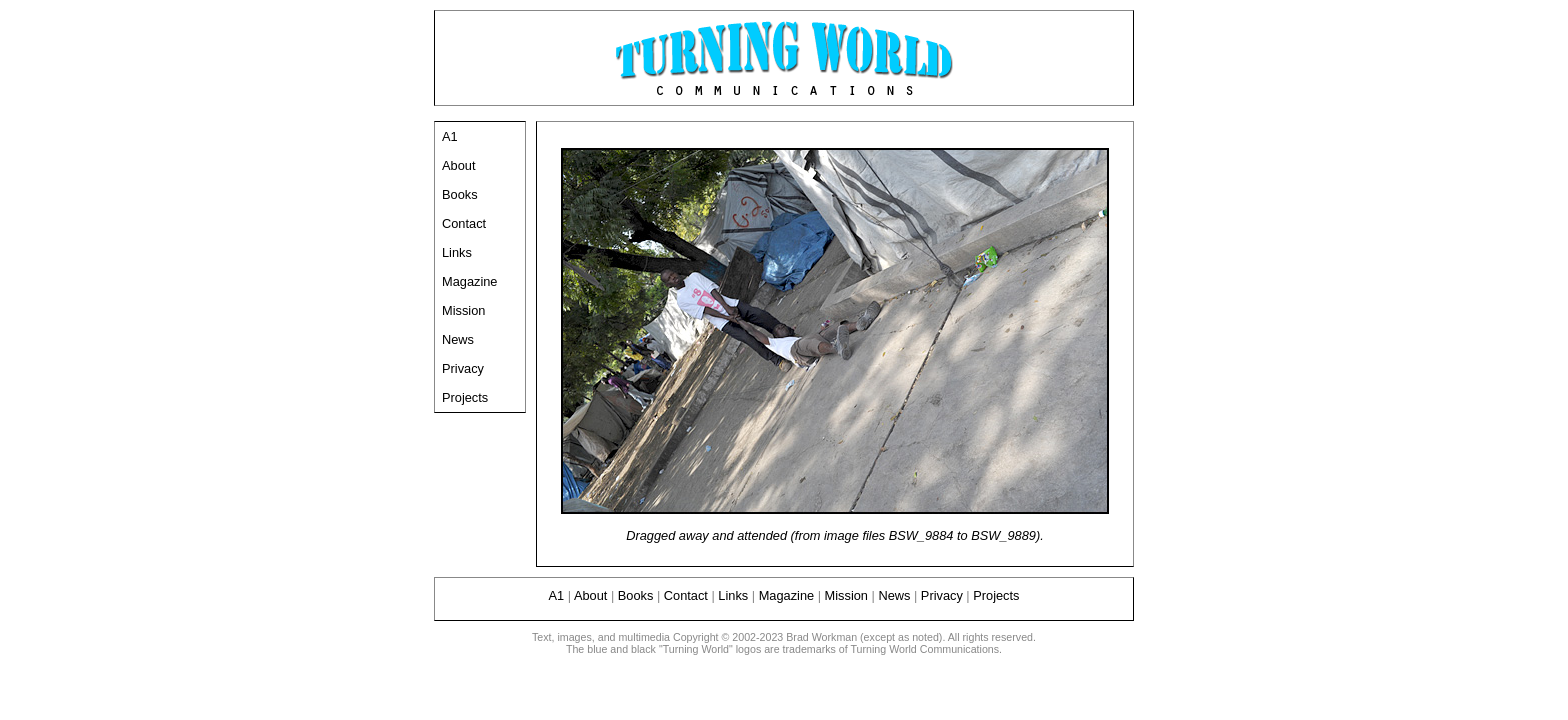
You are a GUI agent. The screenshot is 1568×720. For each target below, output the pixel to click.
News (458, 339)
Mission (463, 310)
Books (460, 194)
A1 (450, 136)
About (458, 165)
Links (457, 252)
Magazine (470, 281)
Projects (465, 397)
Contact (464, 223)
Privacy (463, 368)
